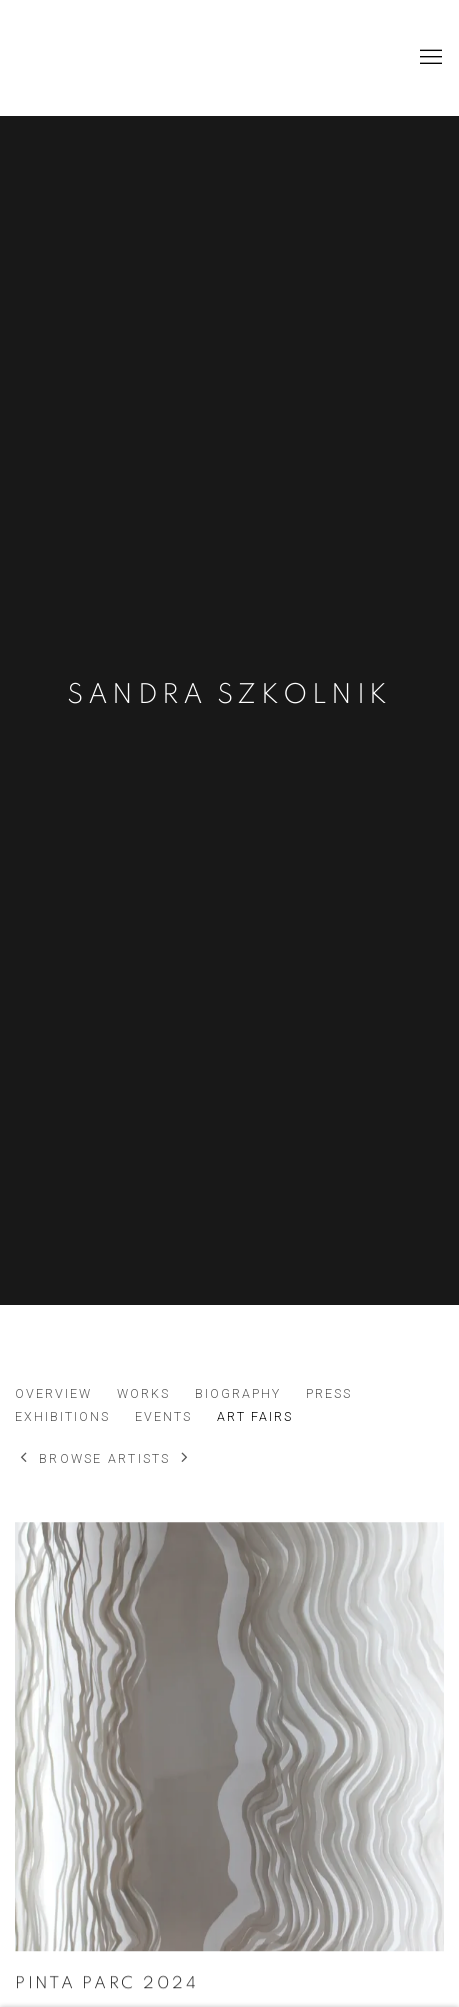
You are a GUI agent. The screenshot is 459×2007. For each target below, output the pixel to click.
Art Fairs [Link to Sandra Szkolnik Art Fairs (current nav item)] (255, 1416)
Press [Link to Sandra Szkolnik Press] (329, 1393)
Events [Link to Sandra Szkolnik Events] (163, 1416)
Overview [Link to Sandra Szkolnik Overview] (53, 1393)
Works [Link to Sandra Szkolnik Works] (143, 1393)
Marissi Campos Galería (165, 57)
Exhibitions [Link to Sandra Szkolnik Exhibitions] (62, 1416)
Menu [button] (429, 58)
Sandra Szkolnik (229, 695)
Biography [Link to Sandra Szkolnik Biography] (238, 1393)
